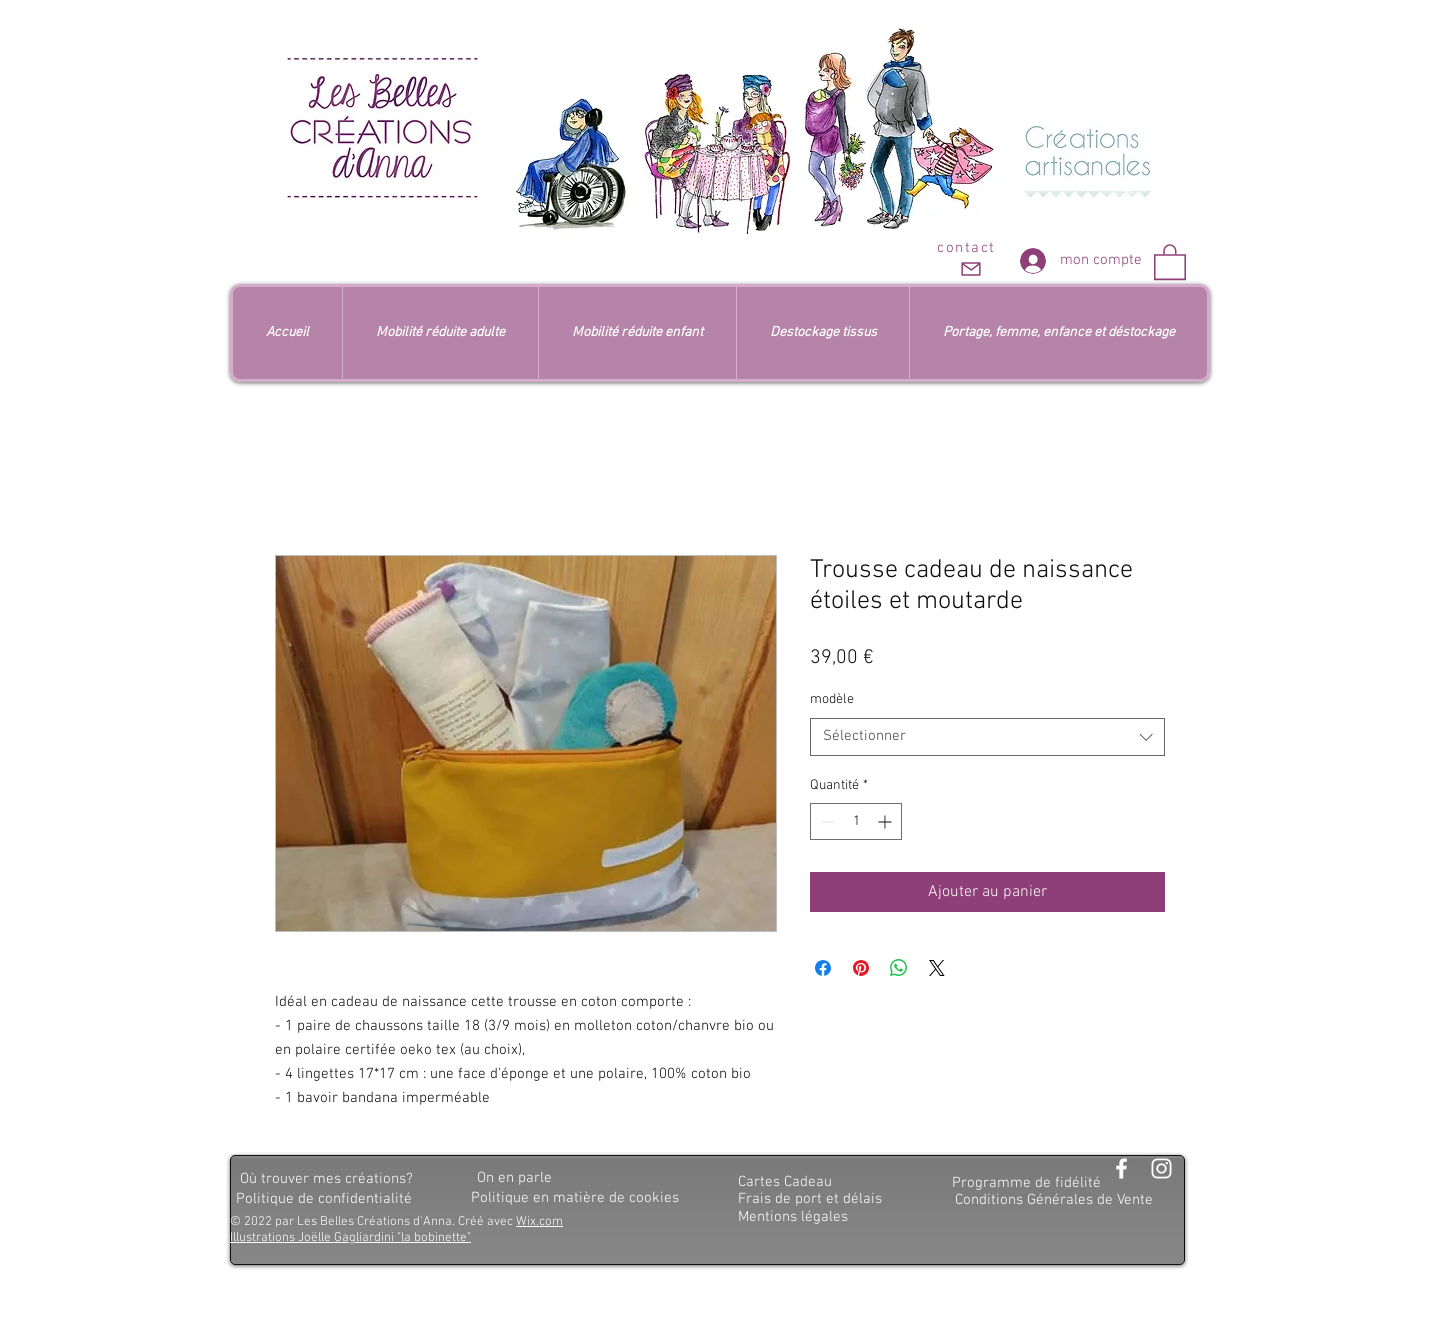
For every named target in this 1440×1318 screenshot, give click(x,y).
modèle (832, 699)
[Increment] (886, 821)
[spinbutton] (856, 821)
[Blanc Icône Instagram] (1161, 1168)
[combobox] (987, 737)
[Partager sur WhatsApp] (899, 968)
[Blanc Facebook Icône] (1121, 1168)
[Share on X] (937, 968)
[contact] (968, 260)
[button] (1170, 261)
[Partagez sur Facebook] (823, 968)
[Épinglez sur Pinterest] (861, 968)
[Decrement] (825, 821)
